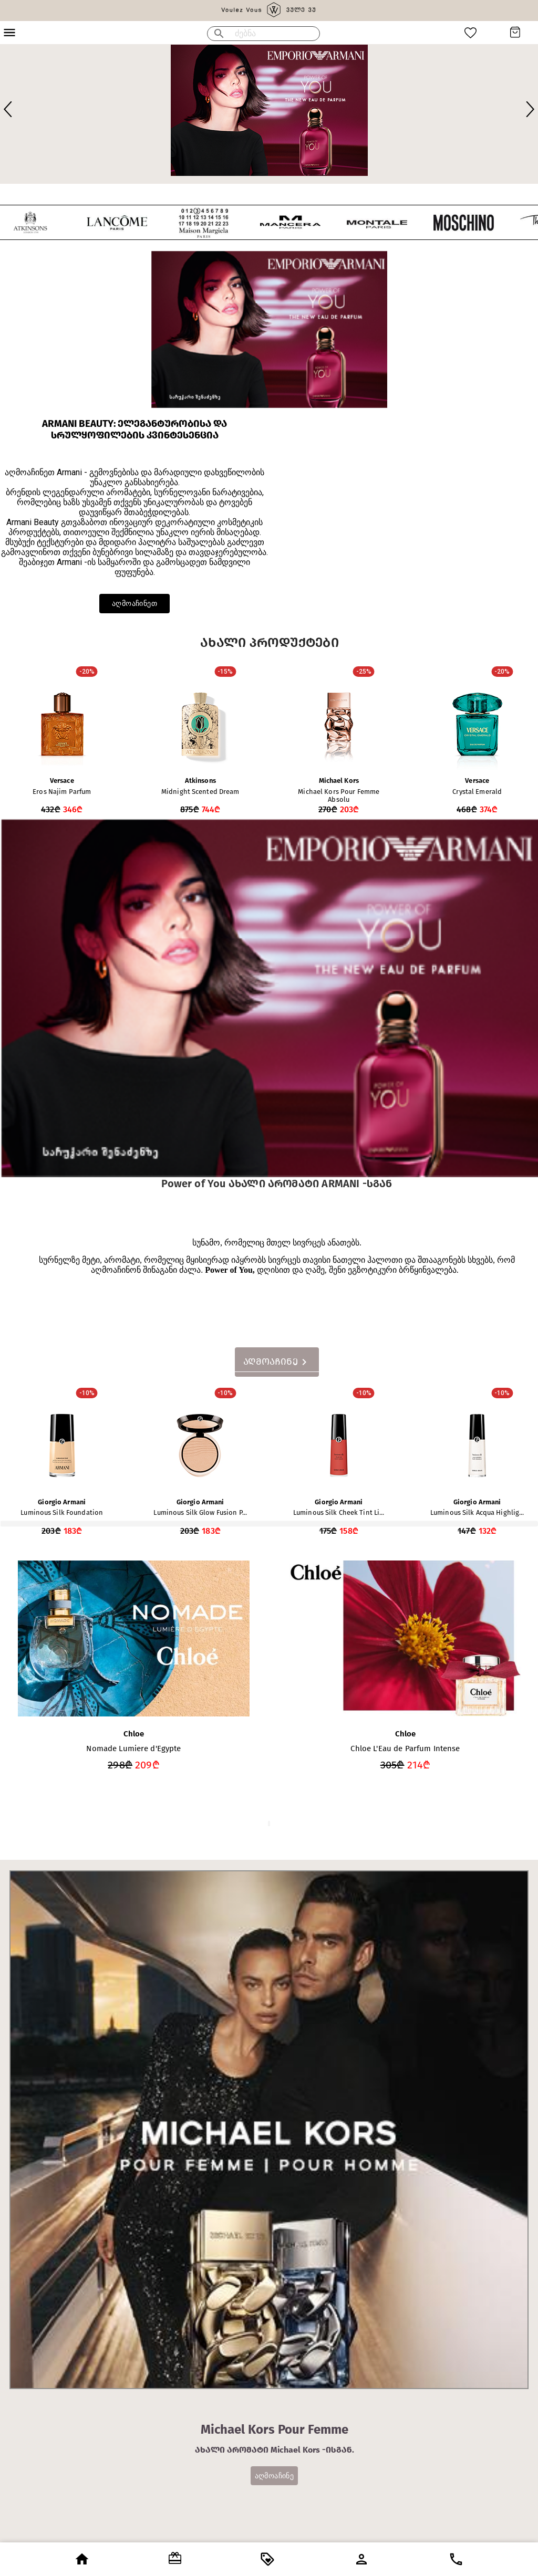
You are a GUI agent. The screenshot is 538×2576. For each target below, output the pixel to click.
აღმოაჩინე (274, 2476)
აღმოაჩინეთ (134, 603)
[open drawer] (82, 2559)
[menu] (219, 33)
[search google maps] (277, 33)
